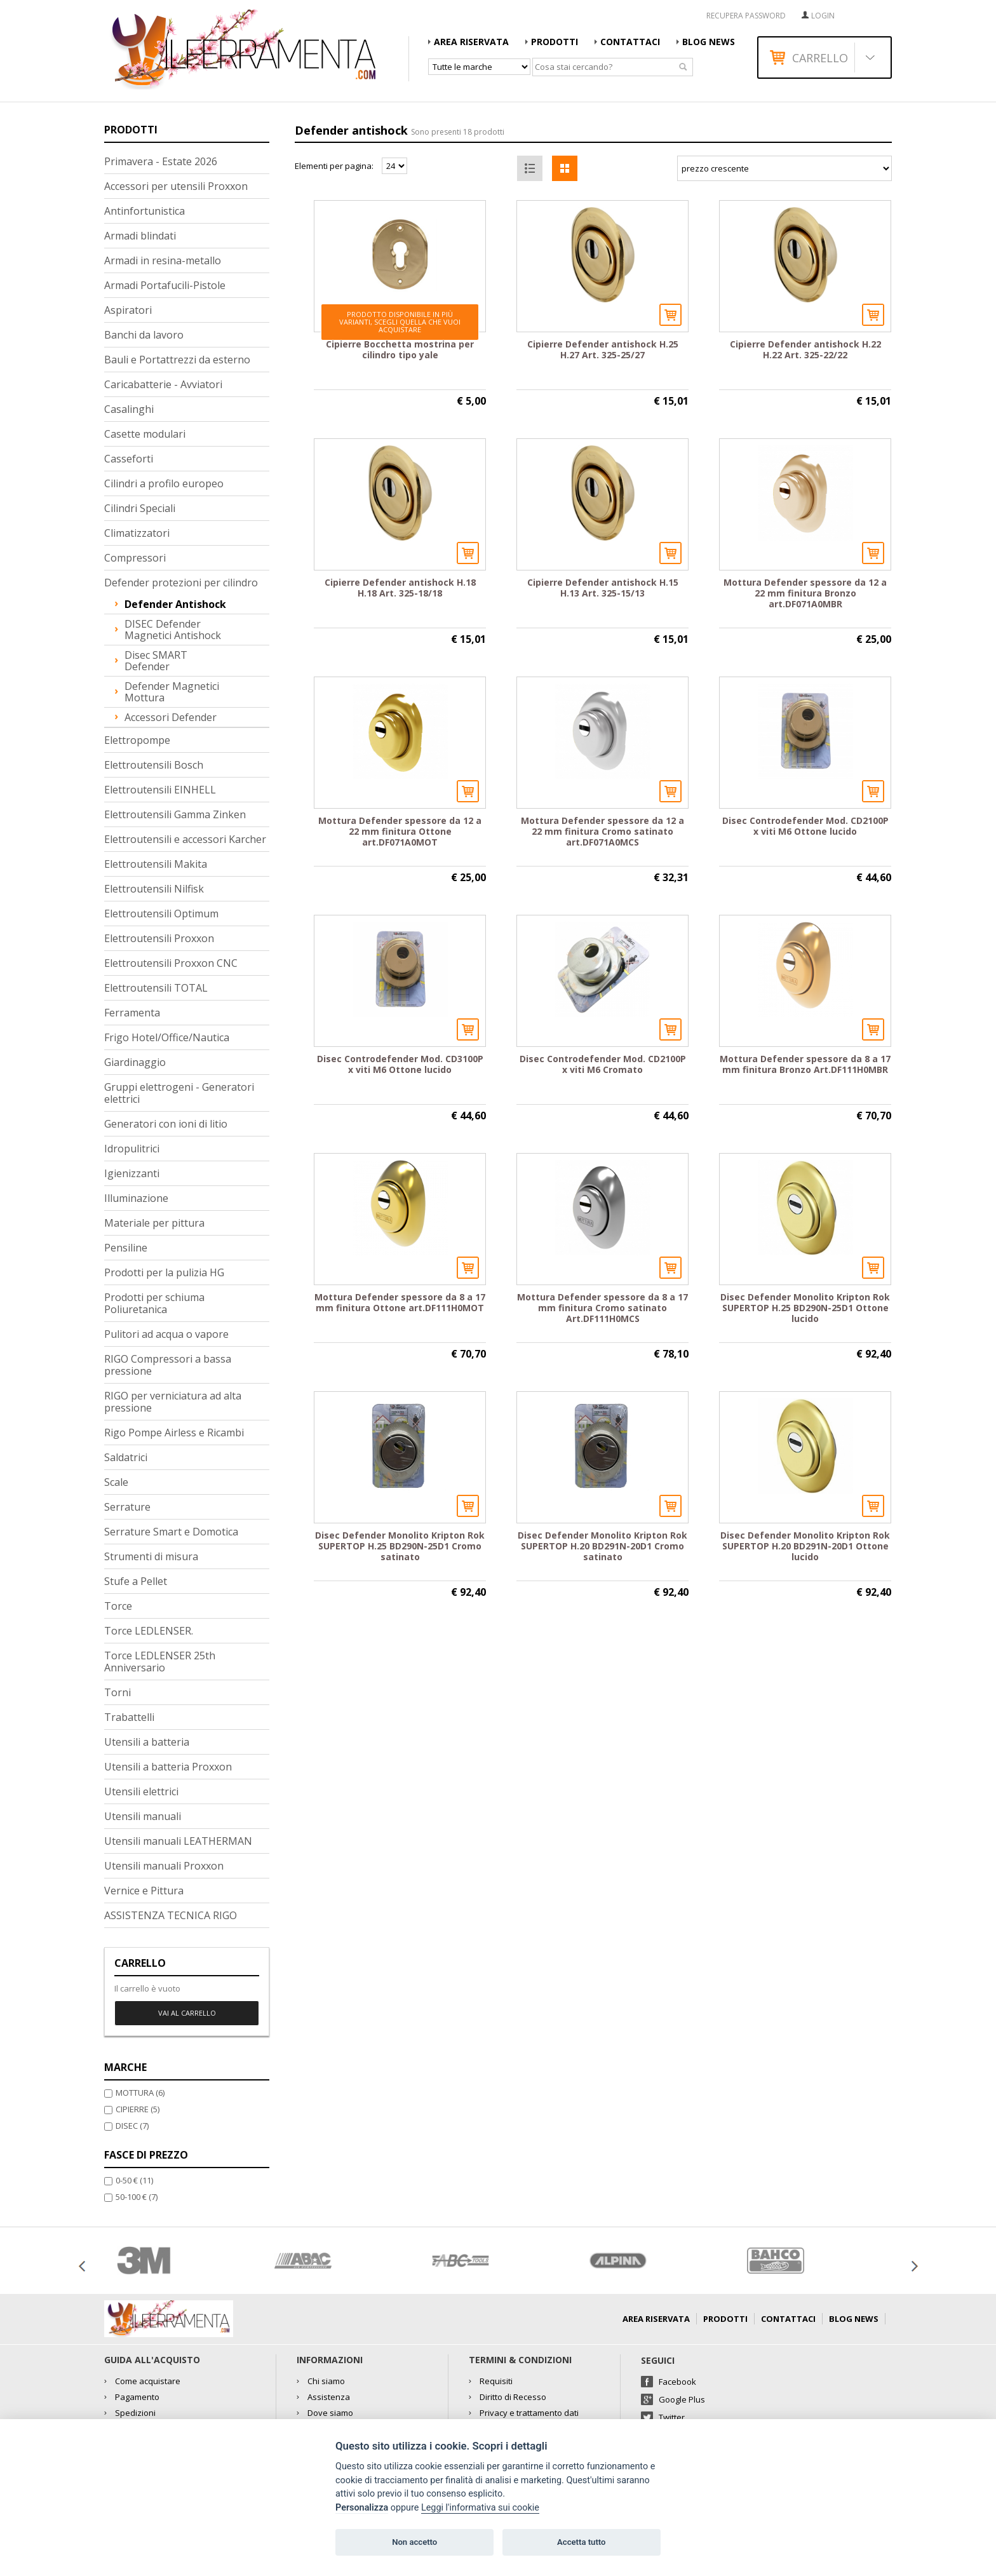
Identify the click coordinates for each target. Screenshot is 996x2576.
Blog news (708, 42)
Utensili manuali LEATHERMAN (178, 1841)
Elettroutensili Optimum (161, 913)
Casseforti (128, 459)
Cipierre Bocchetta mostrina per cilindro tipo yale (400, 349)
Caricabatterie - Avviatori (163, 384)
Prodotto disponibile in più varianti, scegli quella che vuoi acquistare (400, 321)
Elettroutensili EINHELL (160, 790)
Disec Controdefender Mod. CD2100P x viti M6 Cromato (603, 1064)
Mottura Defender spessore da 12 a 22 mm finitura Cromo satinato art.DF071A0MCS (602, 831)
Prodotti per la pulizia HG (164, 1272)
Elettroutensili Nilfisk (154, 889)
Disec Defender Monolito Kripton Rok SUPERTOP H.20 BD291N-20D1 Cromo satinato (602, 1546)
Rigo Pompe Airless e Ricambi (174, 1433)
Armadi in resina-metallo (162, 260)
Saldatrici (125, 1457)
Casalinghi (129, 409)
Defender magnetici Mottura (171, 692)
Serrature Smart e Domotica (171, 1532)
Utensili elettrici (141, 1791)
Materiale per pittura (154, 1223)
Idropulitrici (131, 1149)
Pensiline (125, 1248)
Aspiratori (128, 310)
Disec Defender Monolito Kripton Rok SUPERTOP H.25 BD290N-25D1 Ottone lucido (805, 1308)
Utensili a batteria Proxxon (168, 1767)
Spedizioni (135, 2412)
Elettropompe (137, 740)
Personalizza (361, 2507)
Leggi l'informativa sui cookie (480, 2507)
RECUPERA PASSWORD (746, 16)
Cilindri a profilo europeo (164, 483)
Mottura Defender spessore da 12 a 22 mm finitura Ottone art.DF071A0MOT (399, 831)
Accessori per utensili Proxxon (176, 186)
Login (823, 15)
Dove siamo (330, 2412)
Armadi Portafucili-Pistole (164, 285)
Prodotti (554, 42)
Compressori (135, 558)
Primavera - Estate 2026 (160, 161)
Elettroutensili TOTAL (156, 988)
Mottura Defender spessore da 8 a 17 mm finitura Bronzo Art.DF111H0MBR (805, 1064)
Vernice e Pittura (144, 1891)
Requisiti (496, 2381)
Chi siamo (326, 2381)
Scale (116, 1482)
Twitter (672, 2417)
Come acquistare (147, 2381)
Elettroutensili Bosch (153, 765)
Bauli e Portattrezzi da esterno (177, 360)
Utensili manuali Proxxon (164, 1866)
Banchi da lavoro (144, 335)
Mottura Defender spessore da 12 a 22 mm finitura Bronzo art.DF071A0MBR (805, 593)
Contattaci (630, 42)
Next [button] (914, 2266)
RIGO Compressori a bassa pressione (167, 1365)
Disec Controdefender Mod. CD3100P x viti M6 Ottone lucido (400, 1064)
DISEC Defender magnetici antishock (172, 629)
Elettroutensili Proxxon (159, 938)
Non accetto (414, 2542)
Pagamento (137, 2397)
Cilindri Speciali (139, 508)
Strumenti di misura (151, 1556)
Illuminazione (136, 1198)
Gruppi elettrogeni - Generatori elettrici (179, 1093)
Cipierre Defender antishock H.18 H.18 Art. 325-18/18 (400, 587)
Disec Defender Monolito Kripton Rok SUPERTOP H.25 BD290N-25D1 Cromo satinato (400, 1546)
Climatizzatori (137, 533)
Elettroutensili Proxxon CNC (171, 963)
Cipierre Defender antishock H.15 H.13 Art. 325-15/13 (602, 587)
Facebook (677, 2381)
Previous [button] (81, 2266)
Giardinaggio (135, 1062)
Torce (118, 1606)
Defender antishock (175, 604)
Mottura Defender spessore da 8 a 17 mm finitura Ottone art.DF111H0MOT (399, 1302)
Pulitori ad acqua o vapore (166, 1334)
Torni (117, 1692)
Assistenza (328, 2397)
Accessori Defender (170, 717)
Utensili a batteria (146, 1742)
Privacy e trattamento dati (529, 2412)
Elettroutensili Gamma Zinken (175, 814)
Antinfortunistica (144, 211)
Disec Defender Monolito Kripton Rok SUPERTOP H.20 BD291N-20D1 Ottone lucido (805, 1546)
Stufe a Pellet (135, 1581)
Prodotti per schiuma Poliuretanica (154, 1303)
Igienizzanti (131, 1173)
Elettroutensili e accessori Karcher (185, 839)
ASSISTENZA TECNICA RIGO (170, 1915)
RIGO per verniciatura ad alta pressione (172, 1402)
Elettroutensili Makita (155, 864)
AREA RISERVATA (471, 42)
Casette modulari (144, 434)
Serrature (127, 1507)
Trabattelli (129, 1717)
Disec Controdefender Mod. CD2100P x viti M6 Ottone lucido (805, 825)
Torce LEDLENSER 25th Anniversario (159, 1662)
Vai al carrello (187, 2013)
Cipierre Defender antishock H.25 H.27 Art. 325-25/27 (602, 349)
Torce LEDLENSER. (148, 1631)
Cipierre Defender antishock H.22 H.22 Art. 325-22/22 (805, 349)
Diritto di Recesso (513, 2397)
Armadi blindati (140, 236)
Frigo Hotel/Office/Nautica (166, 1037)
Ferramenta (132, 1013)
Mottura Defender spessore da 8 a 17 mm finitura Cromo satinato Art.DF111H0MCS (602, 1308)
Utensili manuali (142, 1816)
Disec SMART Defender (155, 660)
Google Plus (682, 2399)
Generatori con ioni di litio (165, 1124)
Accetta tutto (581, 2542)
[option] (183, 2260)
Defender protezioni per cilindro (181, 583)
